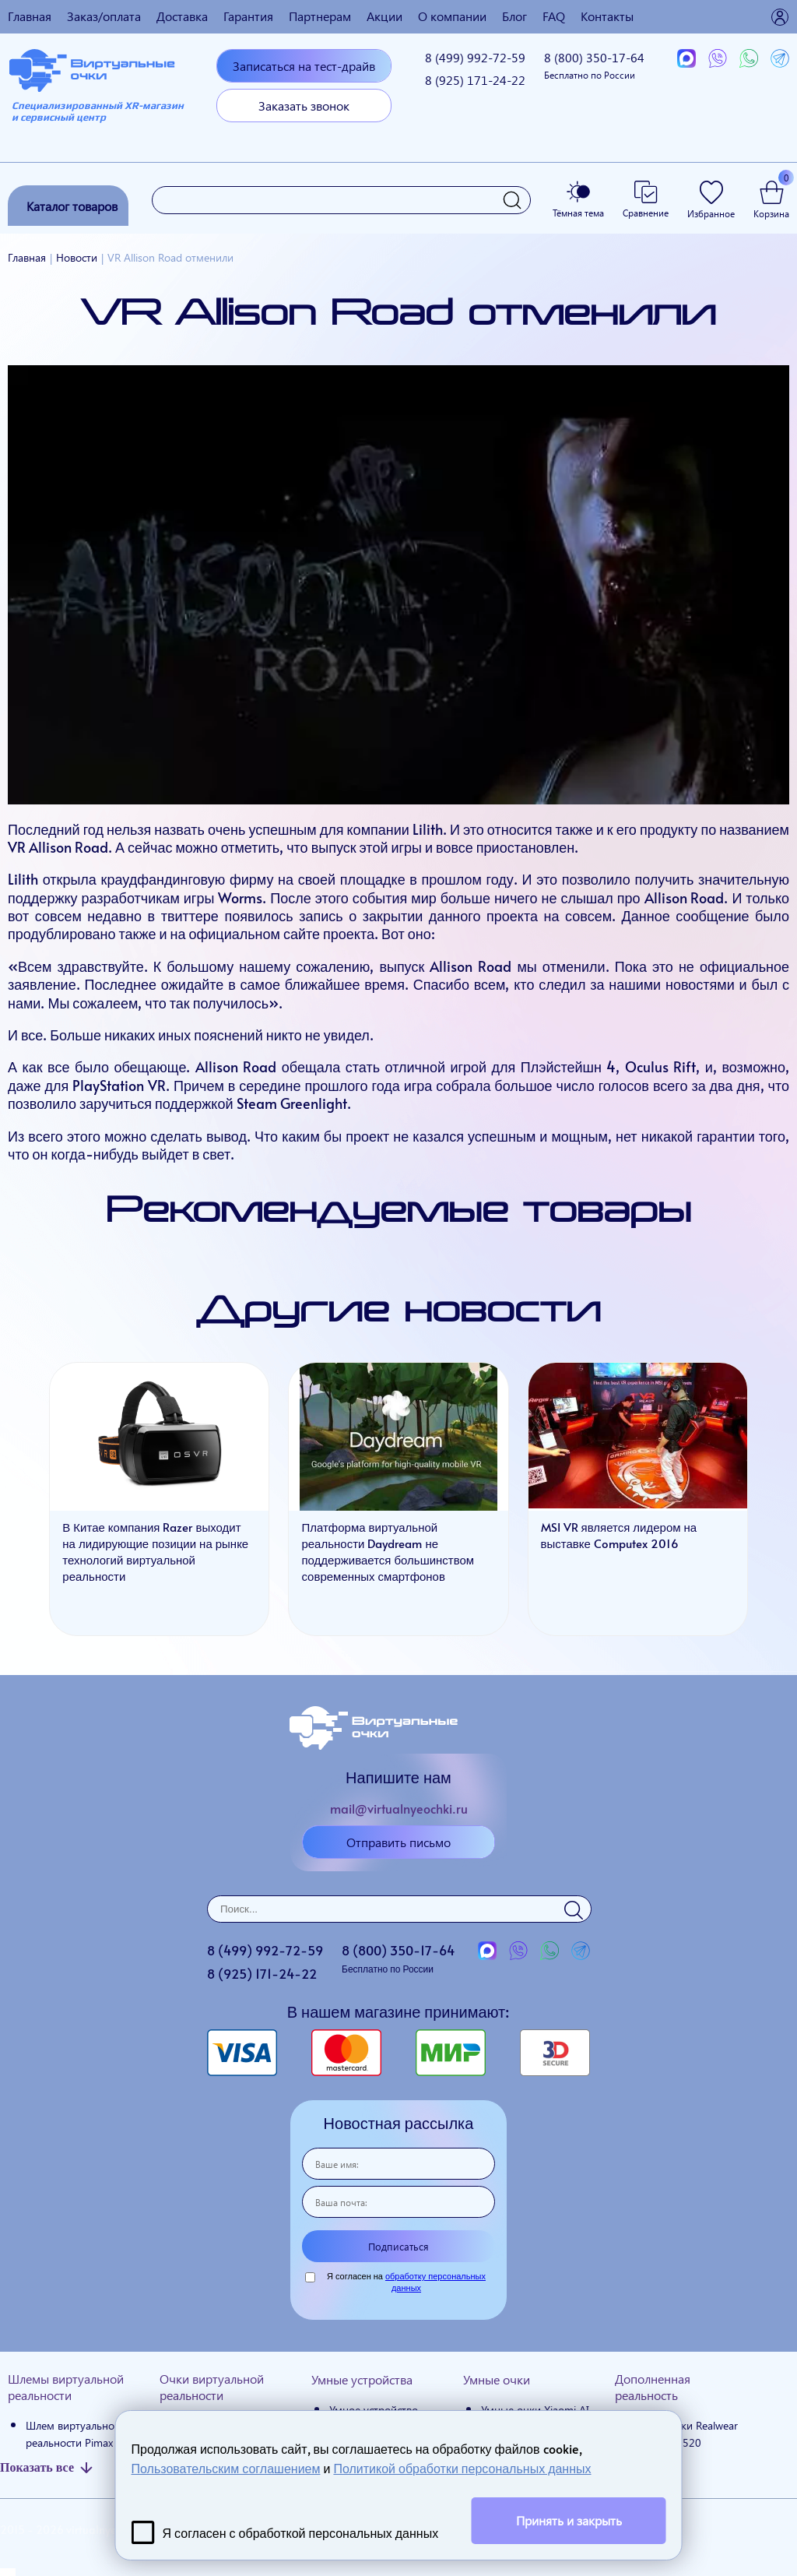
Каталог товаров (72, 206)
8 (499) (475, 57)
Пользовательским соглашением (226, 2467)
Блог (514, 16)
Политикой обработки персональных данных (462, 2467)
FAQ (553, 16)
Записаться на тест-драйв (304, 66)
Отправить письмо (398, 1842)
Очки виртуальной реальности (212, 2386)
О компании (452, 16)
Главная (29, 16)
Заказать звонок (303, 105)
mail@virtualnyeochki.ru (399, 1808)
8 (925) (475, 80)
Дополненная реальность (652, 2386)
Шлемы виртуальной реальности (66, 2386)
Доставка (182, 16)
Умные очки (496, 2379)
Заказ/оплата (104, 16)
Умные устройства (362, 2379)
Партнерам (320, 16)
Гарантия (248, 16)
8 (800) (594, 65)
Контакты (607, 16)
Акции (384, 16)
